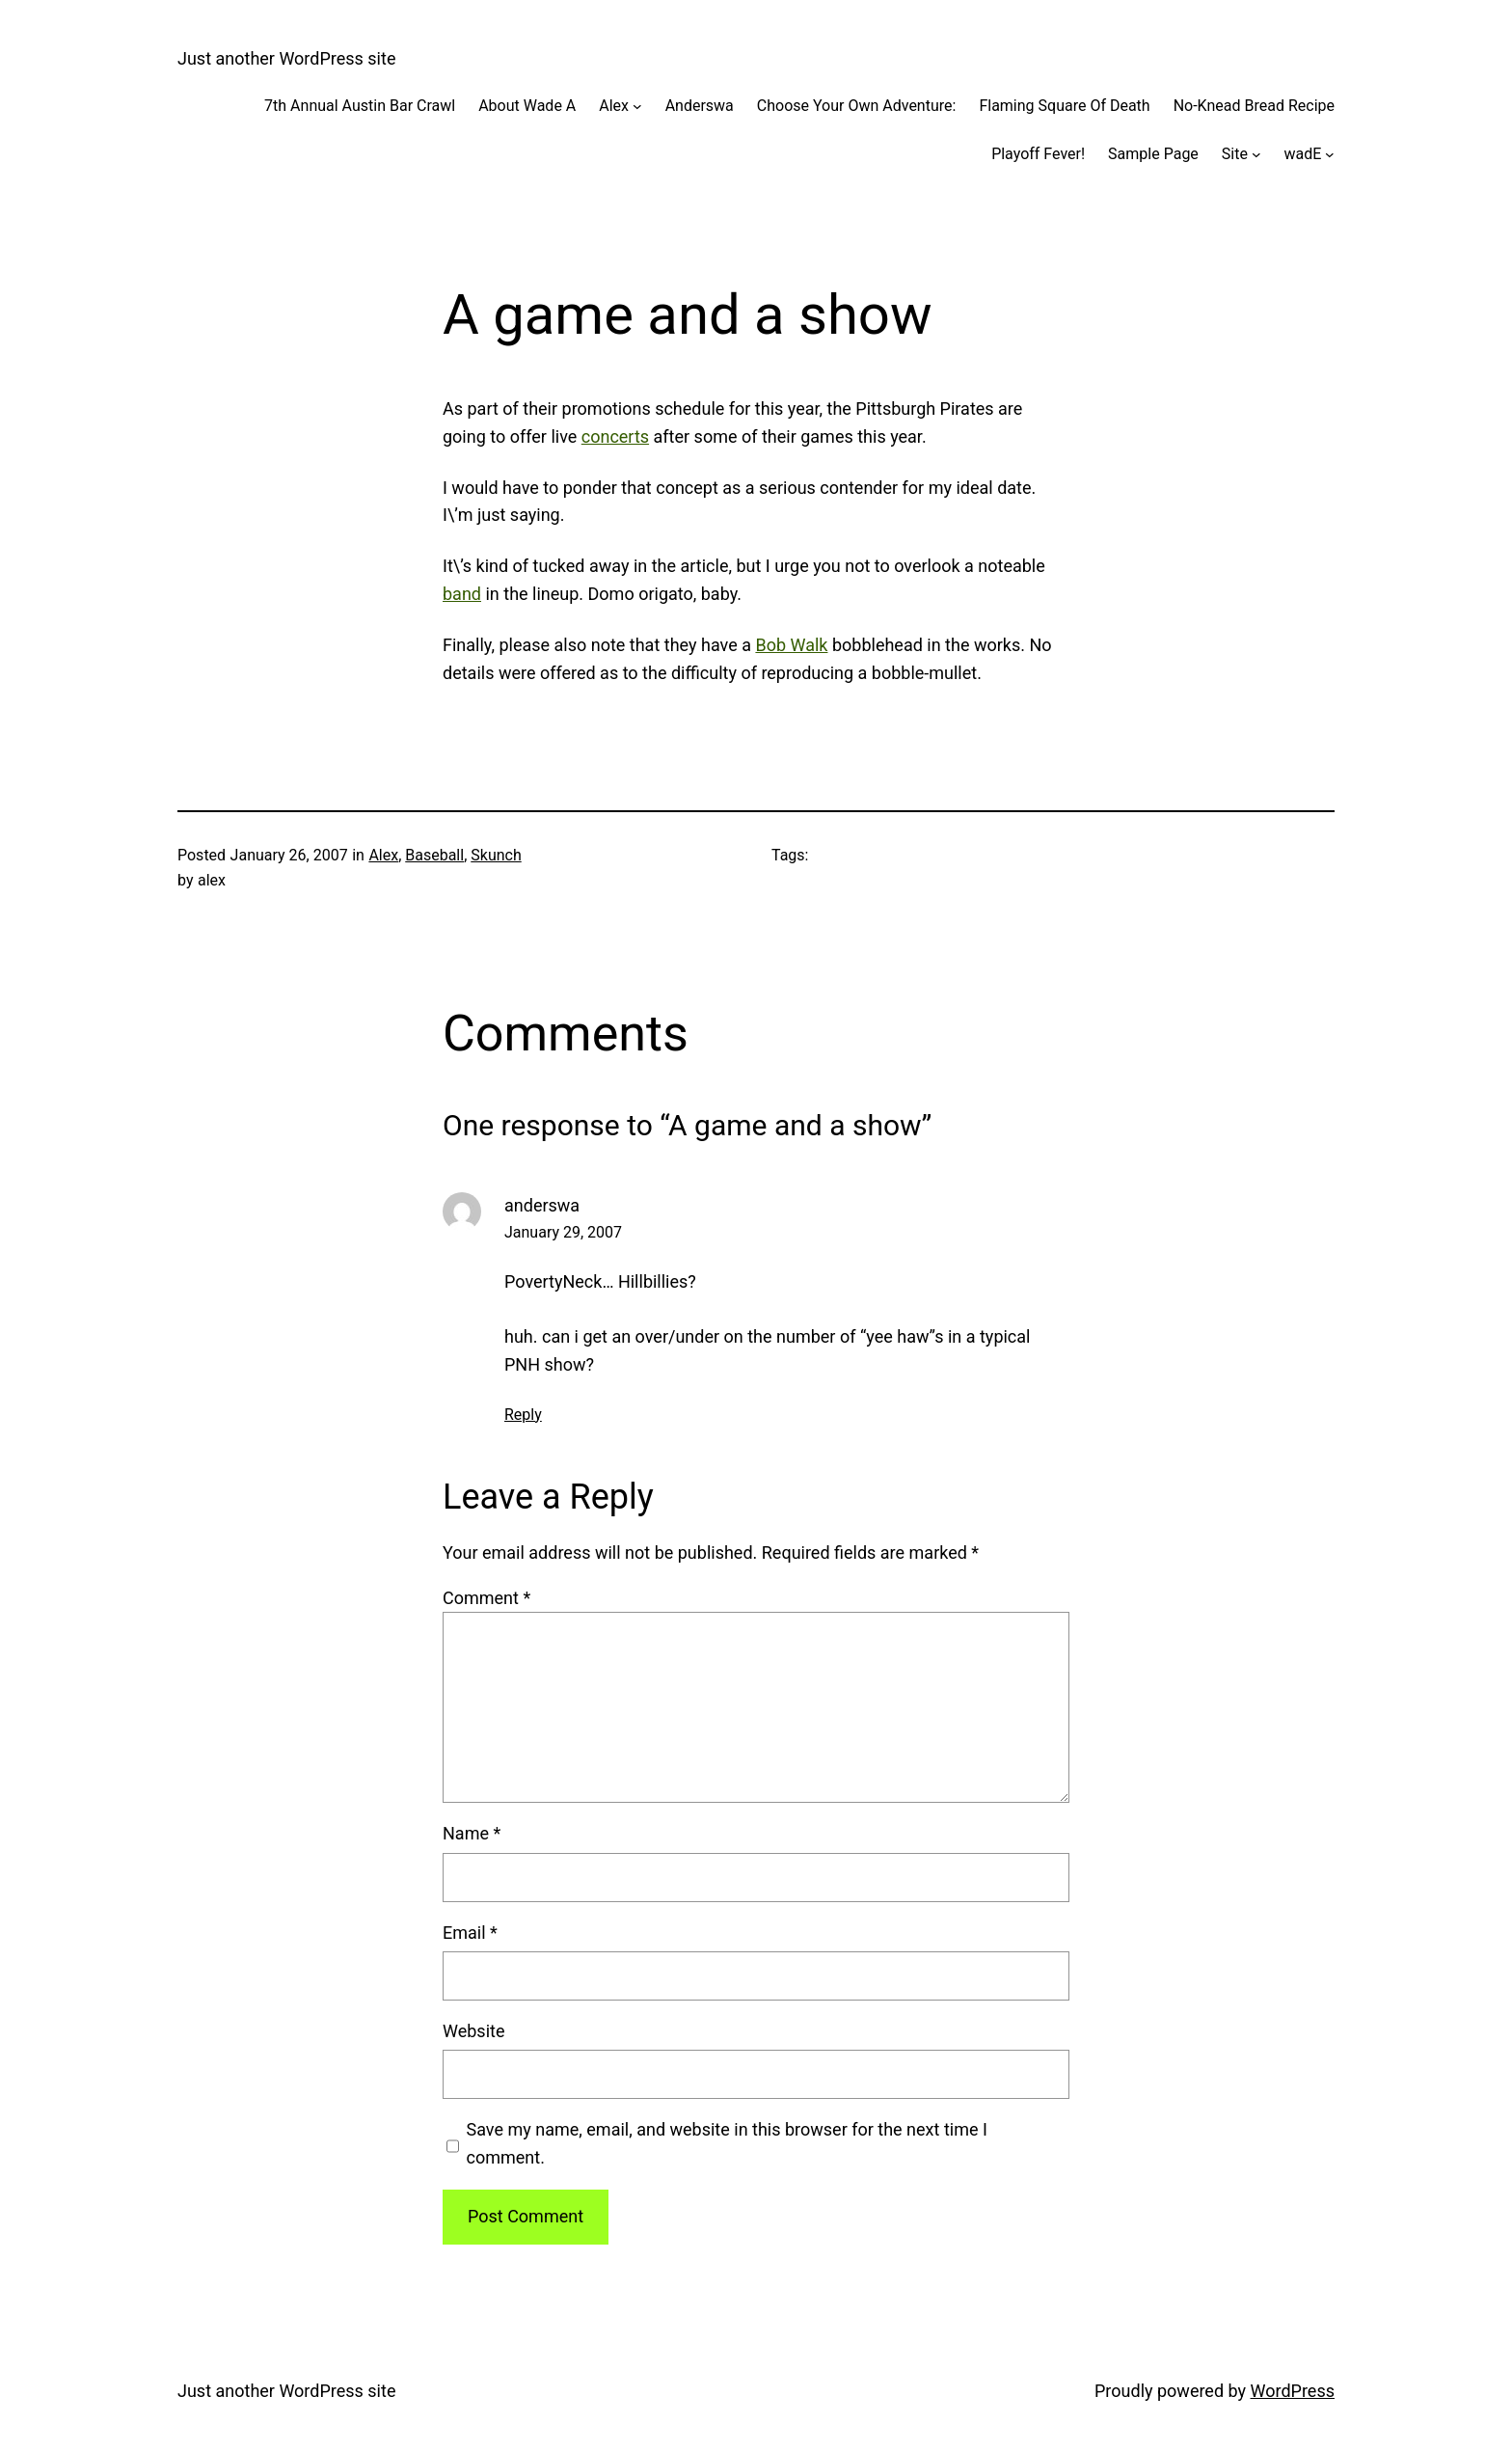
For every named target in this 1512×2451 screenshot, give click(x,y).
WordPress (1293, 2391)
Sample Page (1153, 154)
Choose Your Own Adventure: (857, 105)
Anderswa (699, 105)
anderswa (542, 1205)
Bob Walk (791, 645)
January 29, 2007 (563, 1232)
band (462, 594)
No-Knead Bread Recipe (1254, 105)
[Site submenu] (1256, 154)
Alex (614, 105)
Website (473, 2031)
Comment (486, 1598)
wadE (1303, 154)
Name (471, 1833)
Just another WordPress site (286, 58)
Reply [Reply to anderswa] (523, 1414)
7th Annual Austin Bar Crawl (359, 105)
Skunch (496, 855)
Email (470, 1932)
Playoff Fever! (1038, 154)
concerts (615, 436)
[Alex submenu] (637, 106)
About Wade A (527, 105)
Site (1235, 154)
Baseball (434, 855)
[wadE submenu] (1330, 154)
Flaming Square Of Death (1064, 105)
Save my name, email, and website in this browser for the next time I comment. (727, 2143)
